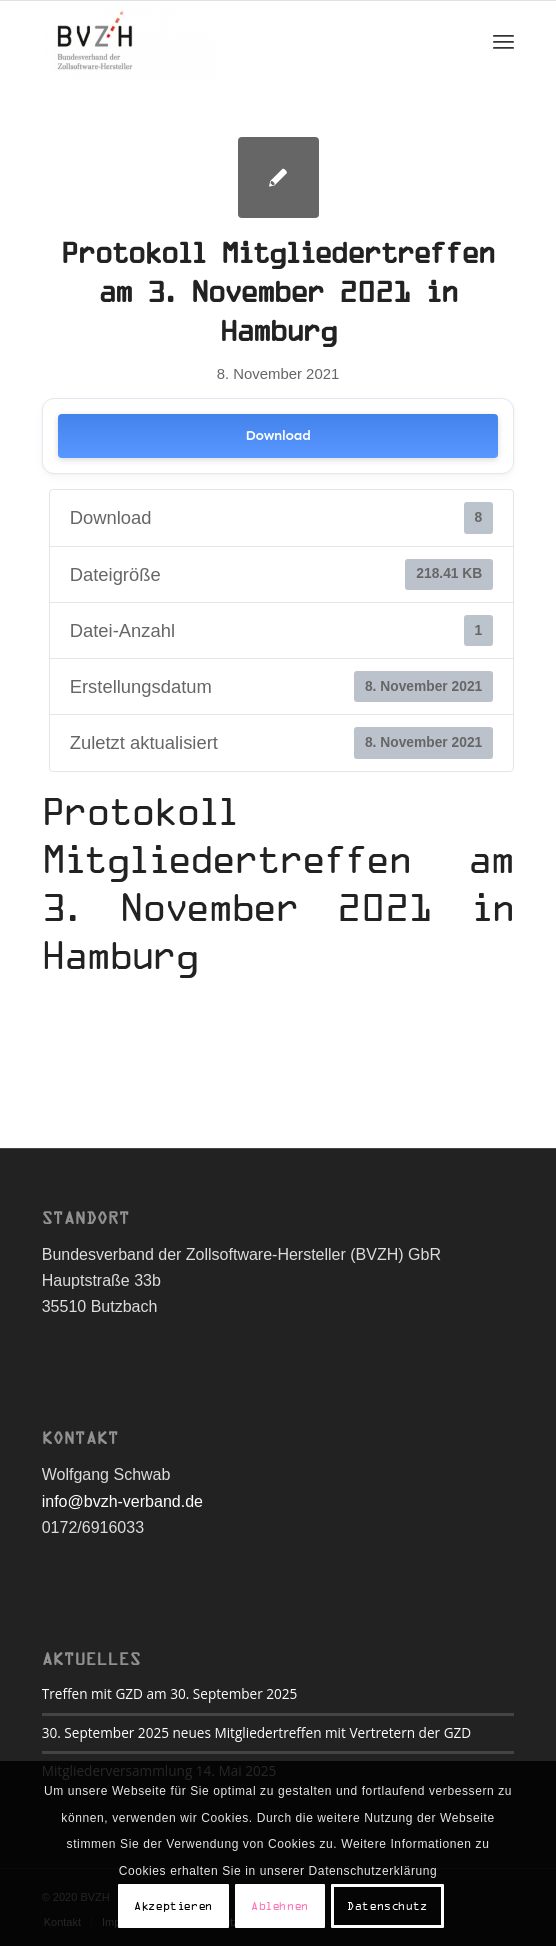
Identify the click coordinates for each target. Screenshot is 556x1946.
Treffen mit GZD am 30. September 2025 (170, 1693)
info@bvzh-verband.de (122, 1501)
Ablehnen (280, 1906)
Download (277, 435)
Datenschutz (387, 1906)
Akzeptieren (173, 1906)
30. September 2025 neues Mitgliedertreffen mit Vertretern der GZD (256, 1732)
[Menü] (503, 41)
